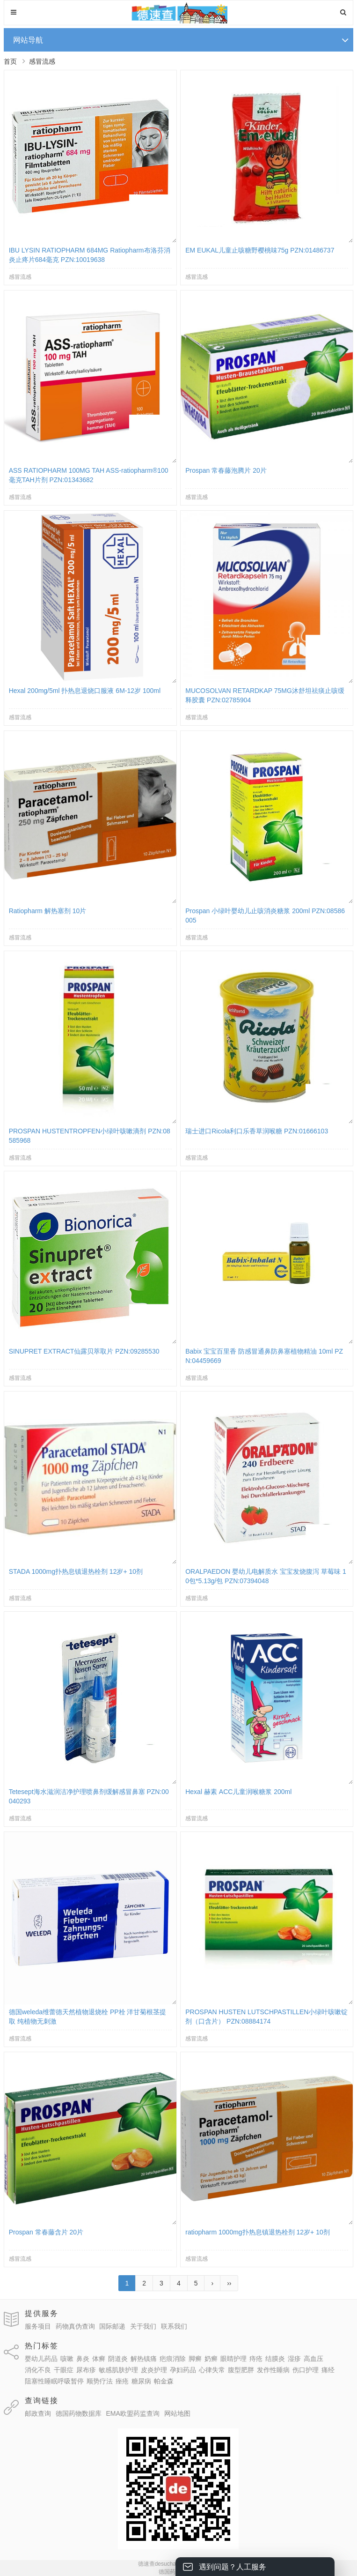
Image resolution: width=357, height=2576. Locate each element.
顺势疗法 (100, 2381)
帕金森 (164, 2381)
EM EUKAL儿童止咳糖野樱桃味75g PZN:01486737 (259, 250)
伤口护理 (305, 2370)
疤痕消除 (173, 2358)
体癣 (98, 2358)
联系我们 (174, 2326)
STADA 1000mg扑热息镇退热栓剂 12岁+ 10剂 (76, 1571)
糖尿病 (141, 2381)
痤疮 (122, 2381)
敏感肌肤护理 (118, 2370)
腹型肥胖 (241, 2370)
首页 (10, 61)
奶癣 (211, 2358)
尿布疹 (86, 2370)
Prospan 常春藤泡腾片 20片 (226, 470)
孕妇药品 (183, 2370)
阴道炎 (118, 2358)
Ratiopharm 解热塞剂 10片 (48, 911)
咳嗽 (66, 2358)
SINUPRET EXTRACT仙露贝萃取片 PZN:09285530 (84, 1351)
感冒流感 (42, 61)
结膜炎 (275, 2358)
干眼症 (63, 2370)
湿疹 (294, 2358)
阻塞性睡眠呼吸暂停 (54, 2381)
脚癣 (195, 2358)
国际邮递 (112, 2326)
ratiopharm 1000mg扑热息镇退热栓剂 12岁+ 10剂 (257, 2232)
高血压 (313, 2358)
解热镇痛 (144, 2358)
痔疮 (255, 2358)
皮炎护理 (154, 2370)
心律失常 (212, 2370)
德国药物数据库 (79, 2413)
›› (229, 2283)
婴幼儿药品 (41, 2358)
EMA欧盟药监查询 (132, 2413)
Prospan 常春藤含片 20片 (46, 2232)
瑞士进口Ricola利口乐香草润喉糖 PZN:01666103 (256, 1131)
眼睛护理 (233, 2358)
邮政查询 (38, 2413)
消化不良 (38, 2370)
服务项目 (38, 2326)
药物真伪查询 (75, 2326)
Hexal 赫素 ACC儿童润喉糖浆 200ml (238, 1791)
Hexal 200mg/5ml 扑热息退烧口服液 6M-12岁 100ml (84, 690)
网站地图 (177, 2413)
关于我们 (143, 2326)
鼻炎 (82, 2358)
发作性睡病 (273, 2370)
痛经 (328, 2370)
